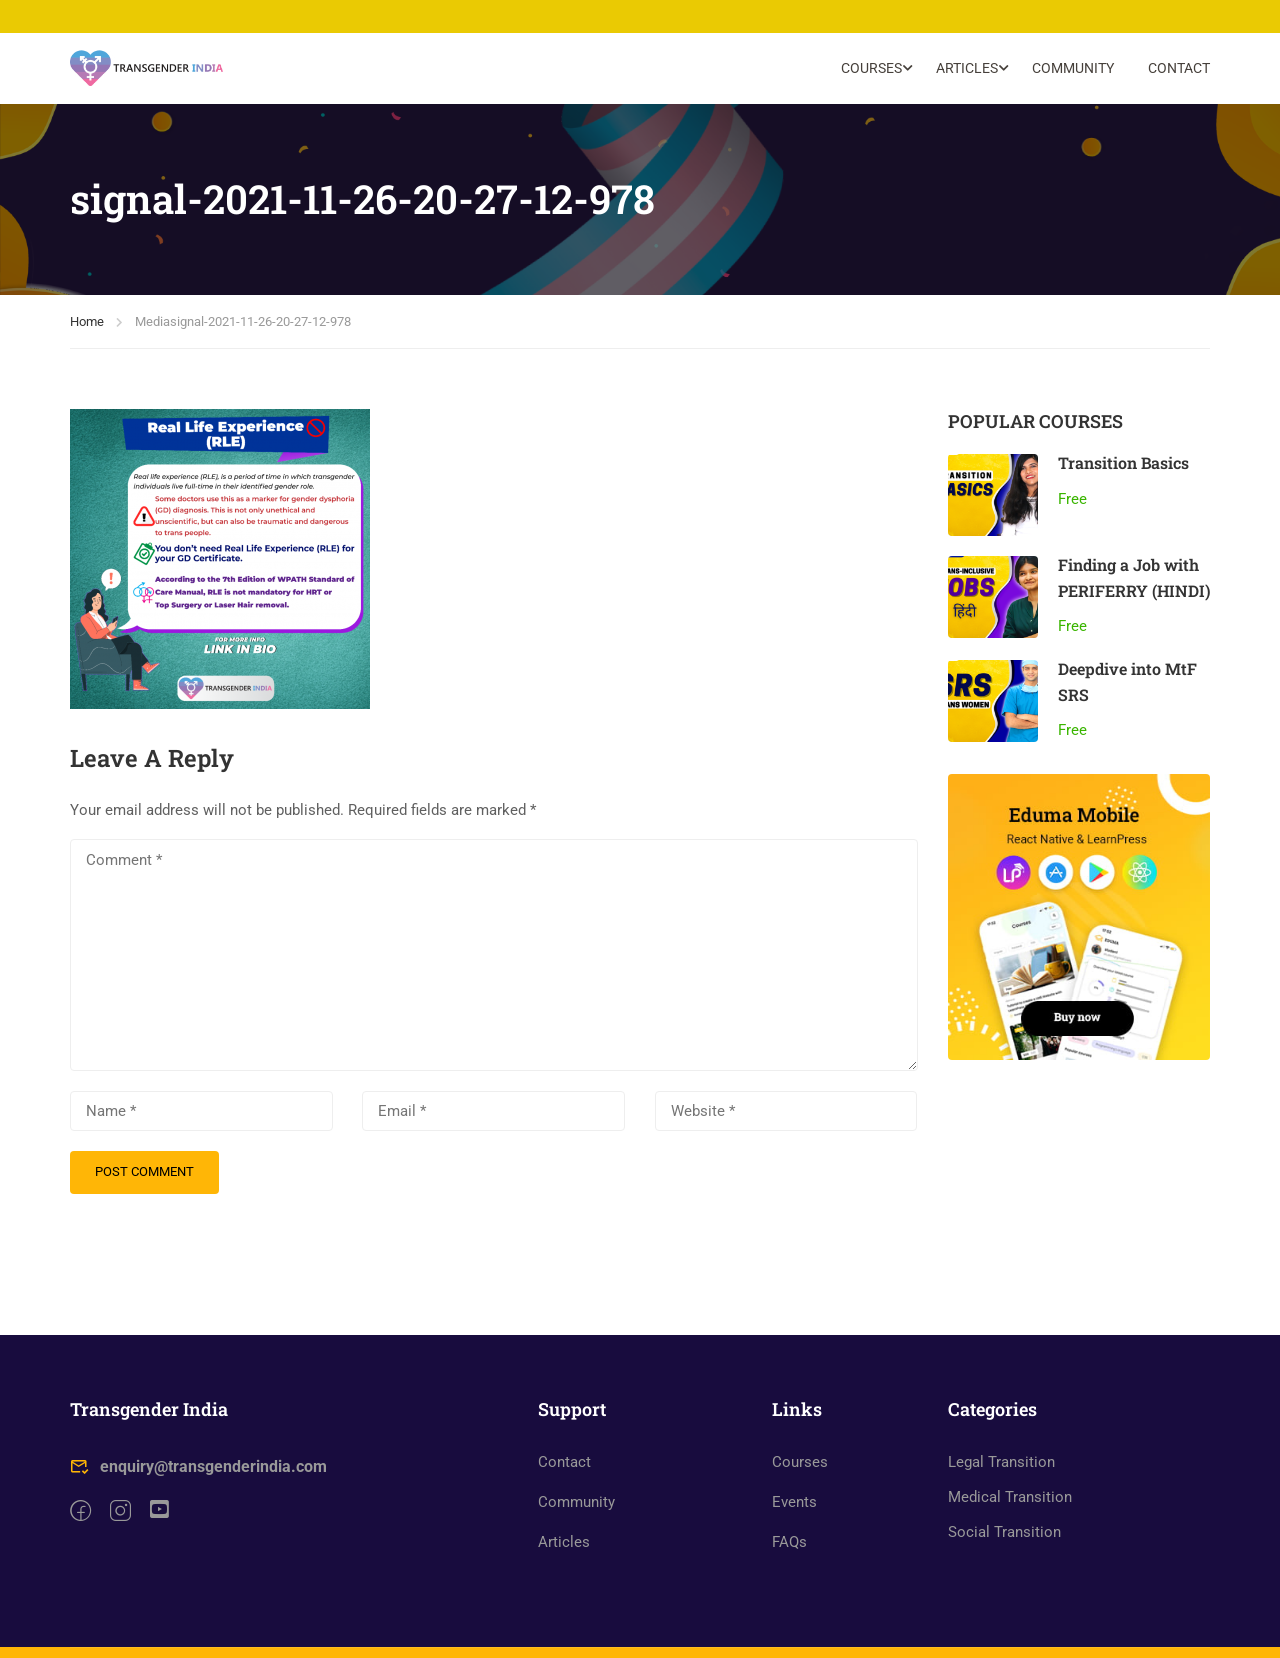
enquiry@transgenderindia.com (198, 1490)
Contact (1179, 68)
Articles (967, 68)
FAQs (789, 1566)
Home (87, 322)
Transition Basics (1123, 463)
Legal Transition (1001, 1486)
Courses (871, 68)
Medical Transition (1010, 1521)
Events (794, 1526)
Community (1073, 68)
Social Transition (1004, 1556)
